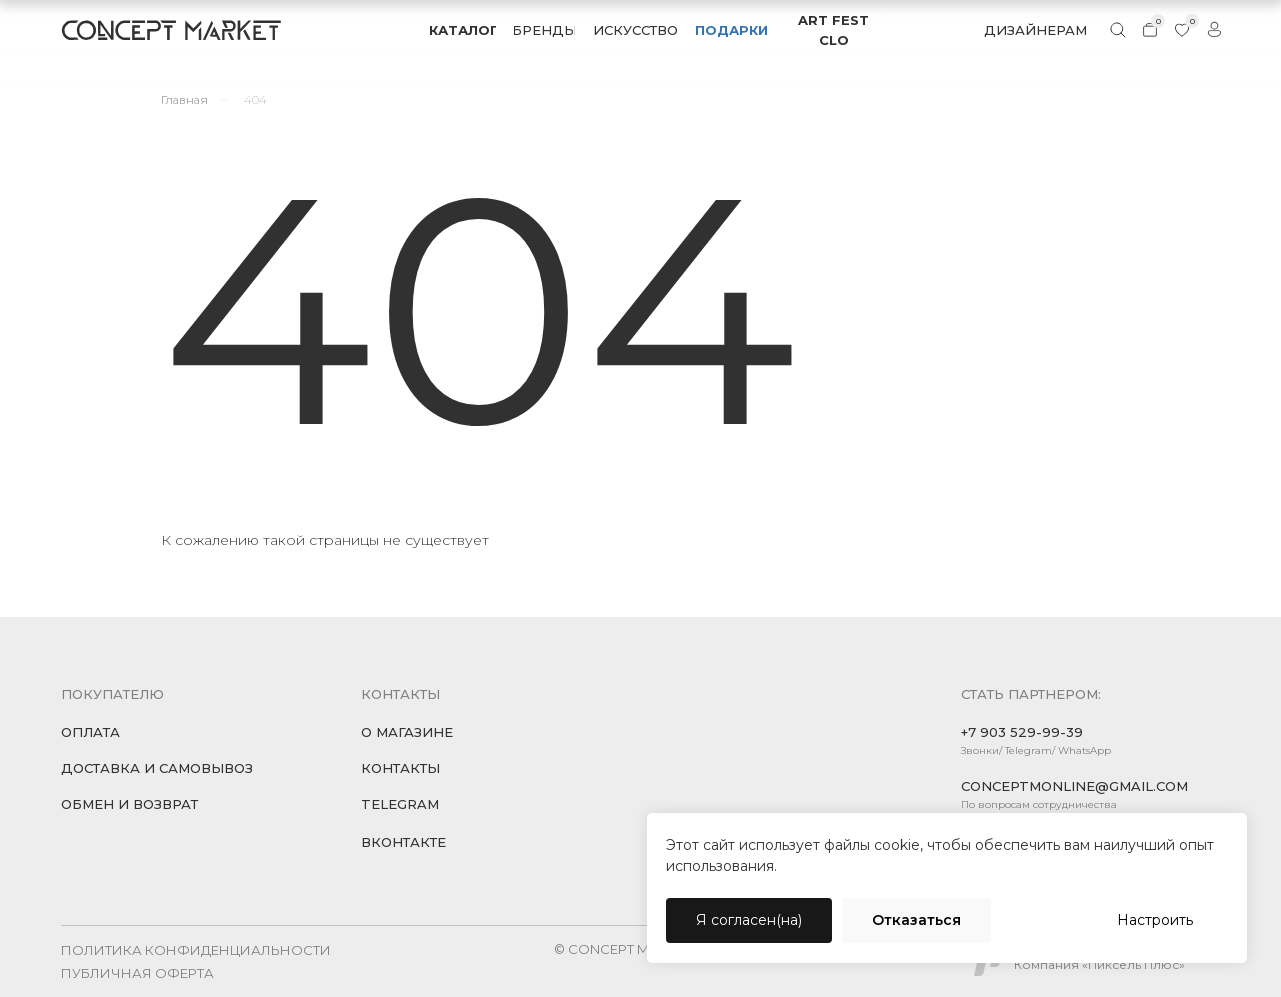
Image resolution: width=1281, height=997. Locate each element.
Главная (184, 99)
